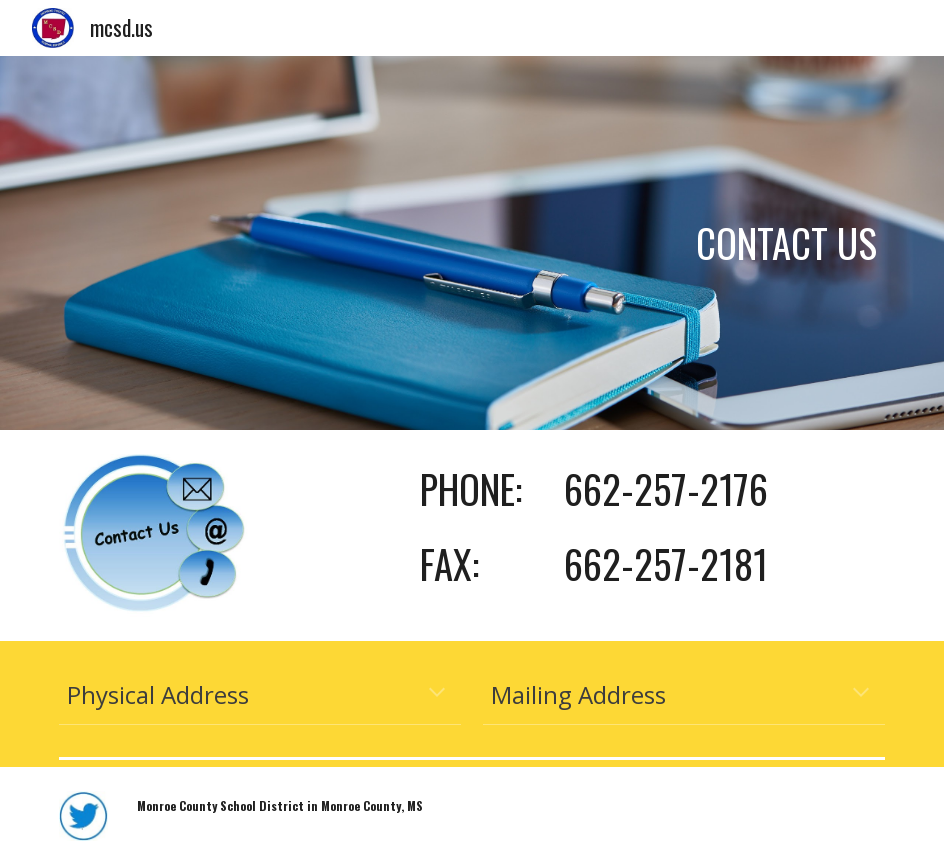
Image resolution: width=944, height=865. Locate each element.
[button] (437, 694)
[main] (472, 243)
